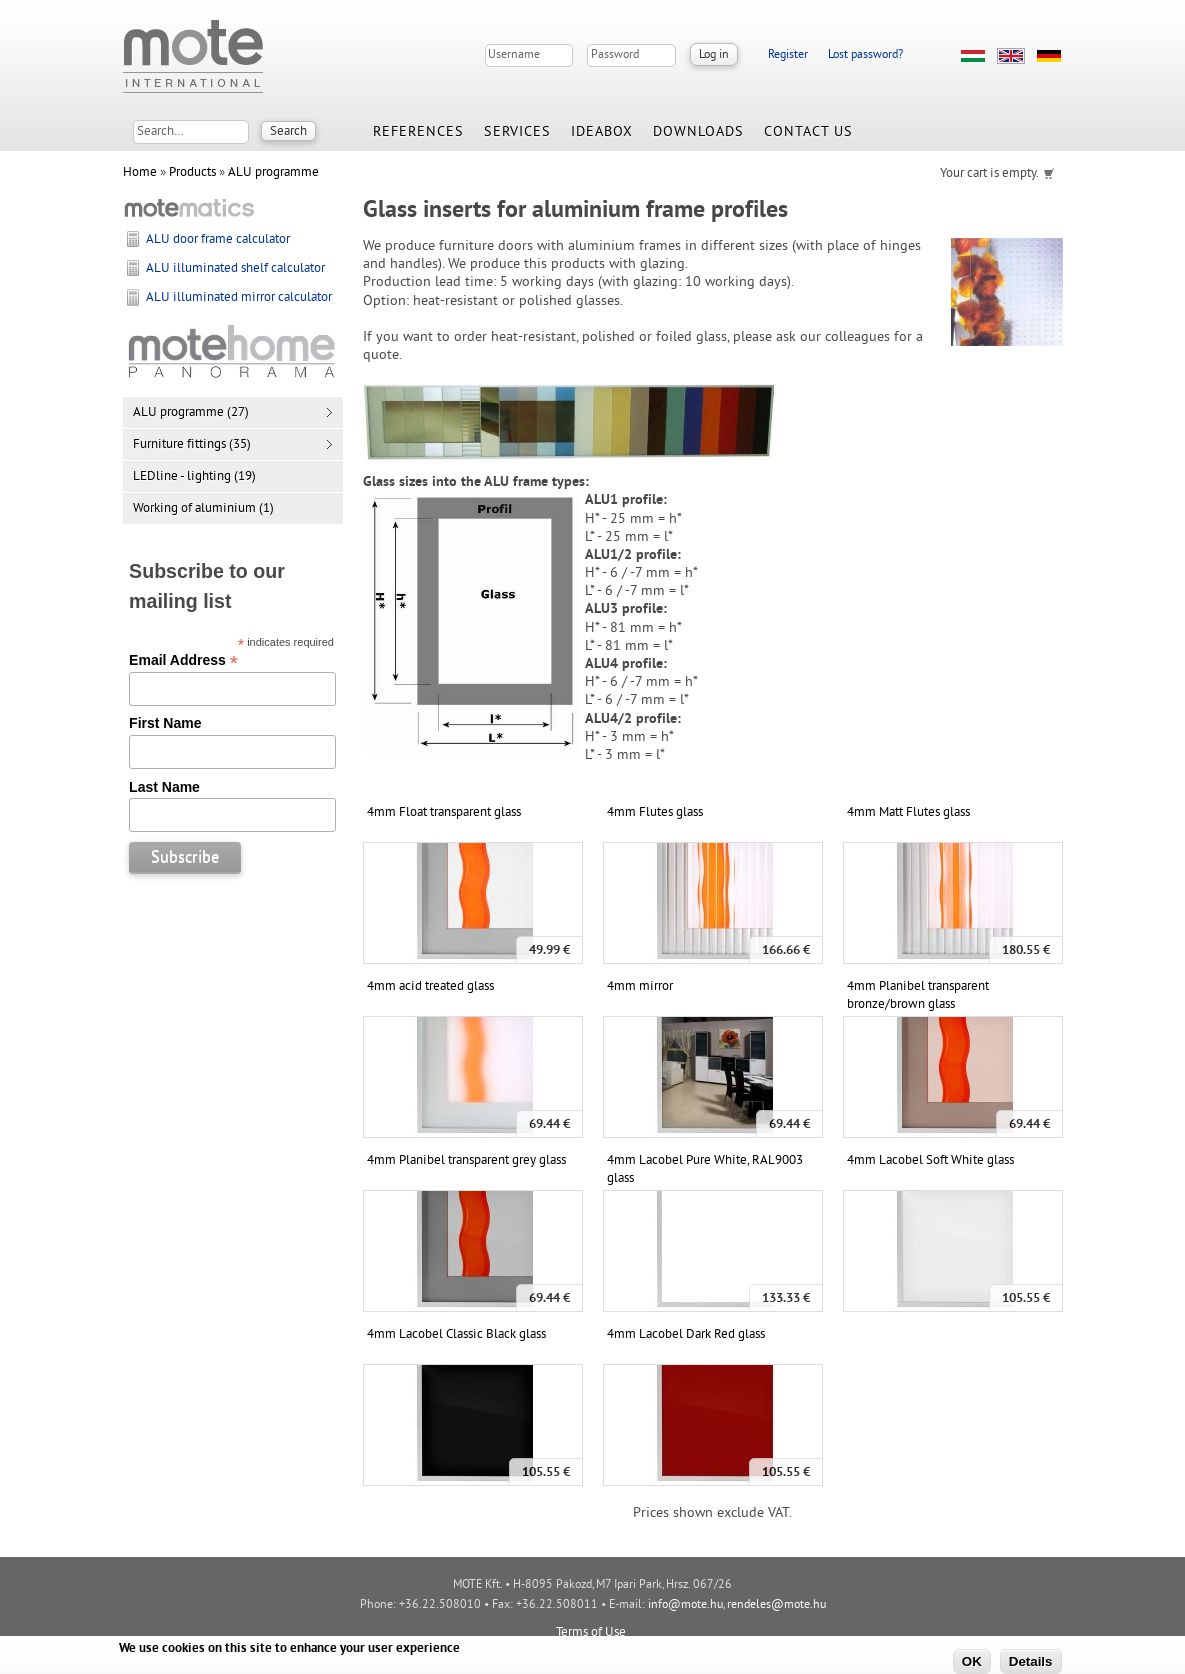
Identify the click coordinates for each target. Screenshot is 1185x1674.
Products (192, 173)
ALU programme (273, 173)
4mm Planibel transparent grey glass (466, 1161)
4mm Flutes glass (655, 813)
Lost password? (865, 55)
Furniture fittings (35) (192, 445)
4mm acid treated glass (430, 987)
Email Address (183, 660)
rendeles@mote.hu (776, 1605)
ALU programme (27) (191, 413)
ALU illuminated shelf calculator (235, 269)
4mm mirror (640, 987)
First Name (165, 723)
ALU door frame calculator (218, 240)
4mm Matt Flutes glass (908, 813)
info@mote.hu (685, 1605)
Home (140, 173)
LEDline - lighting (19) (194, 477)
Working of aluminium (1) (203, 509)
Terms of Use (591, 1633)
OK (972, 1661)
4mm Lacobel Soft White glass (930, 1161)
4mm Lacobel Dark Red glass (686, 1335)
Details (1031, 1661)
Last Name (164, 787)
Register (788, 55)
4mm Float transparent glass (444, 813)
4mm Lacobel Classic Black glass (456, 1335)
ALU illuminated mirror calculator (239, 298)
